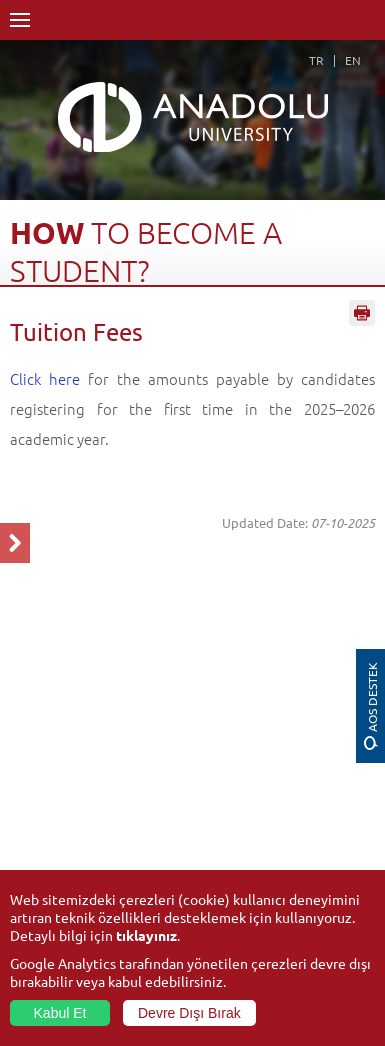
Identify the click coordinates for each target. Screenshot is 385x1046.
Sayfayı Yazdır (362, 313)
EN (353, 60)
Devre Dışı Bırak (189, 1013)
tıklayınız (146, 935)
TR (316, 60)
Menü (20, 20)
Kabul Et (60, 1013)
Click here (45, 378)
